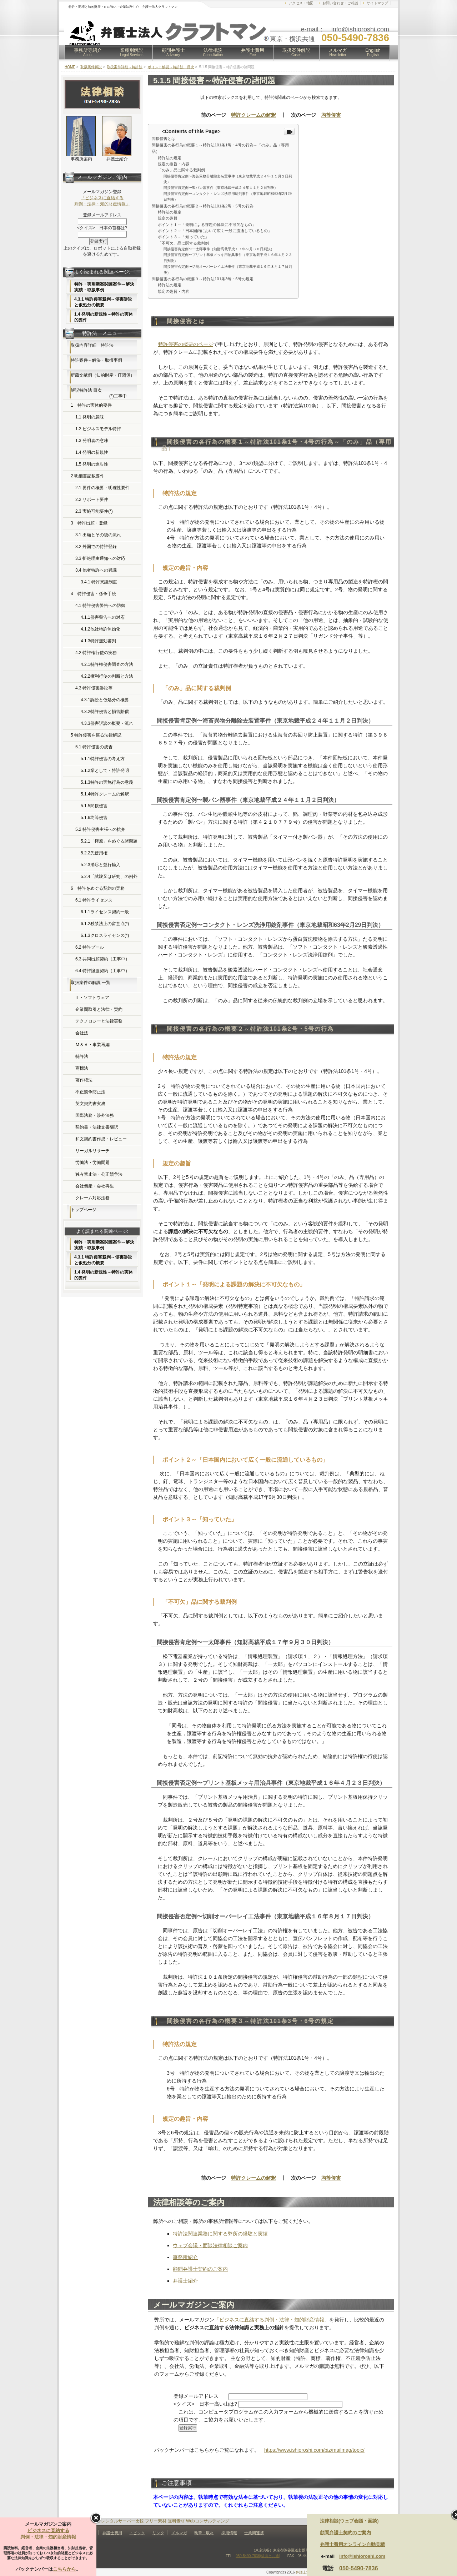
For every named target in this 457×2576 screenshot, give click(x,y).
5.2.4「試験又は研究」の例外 (109, 876)
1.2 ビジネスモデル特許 (98, 428)
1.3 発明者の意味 (91, 440)
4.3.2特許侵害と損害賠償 (105, 711)
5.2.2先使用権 (94, 852)
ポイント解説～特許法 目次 (171, 67)
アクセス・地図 (300, 3)
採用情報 (229, 2533)
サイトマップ (377, 3)
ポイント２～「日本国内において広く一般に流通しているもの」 (215, 231)
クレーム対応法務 (92, 1197)
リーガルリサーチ (92, 1150)
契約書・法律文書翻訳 (96, 1127)
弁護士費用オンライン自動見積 (352, 2544)
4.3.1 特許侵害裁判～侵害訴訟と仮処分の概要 (103, 302)
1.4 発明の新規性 (91, 452)
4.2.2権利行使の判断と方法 (107, 676)
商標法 (81, 1068)
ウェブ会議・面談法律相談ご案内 (210, 2245)
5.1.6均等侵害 (94, 817)
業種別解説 (132, 52)
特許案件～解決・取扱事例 (96, 360)
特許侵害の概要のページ (185, 344)
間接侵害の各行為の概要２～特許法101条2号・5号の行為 (202, 206)
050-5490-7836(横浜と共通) (258, 2556)
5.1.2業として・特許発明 (105, 770)
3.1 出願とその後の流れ (98, 534)
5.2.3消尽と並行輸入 (100, 864)
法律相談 (213, 52)
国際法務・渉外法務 (94, 1115)
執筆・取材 (204, 2533)
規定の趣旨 (167, 218)
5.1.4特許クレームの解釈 (105, 794)
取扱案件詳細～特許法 (124, 67)
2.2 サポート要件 (91, 499)
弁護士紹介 (185, 2281)
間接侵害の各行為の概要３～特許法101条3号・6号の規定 (202, 279)
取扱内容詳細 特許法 (92, 345)
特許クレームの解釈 (253, 115)
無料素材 (176, 2521)
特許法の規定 (169, 158)
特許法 (81, 1056)
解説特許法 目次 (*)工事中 (99, 393)
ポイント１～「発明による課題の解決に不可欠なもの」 (207, 224)
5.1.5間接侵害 (94, 805)
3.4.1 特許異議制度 (99, 581)
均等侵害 (331, 115)
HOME (70, 67)
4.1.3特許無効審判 (98, 640)
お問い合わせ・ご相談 (340, 3)
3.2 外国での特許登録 (96, 546)
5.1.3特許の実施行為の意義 (107, 782)
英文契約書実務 (90, 1103)
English (373, 52)
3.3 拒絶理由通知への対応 (100, 558)
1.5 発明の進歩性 (91, 464)
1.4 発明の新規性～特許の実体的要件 (103, 317)
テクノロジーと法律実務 (98, 1021)
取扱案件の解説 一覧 (90, 982)
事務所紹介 (185, 2257)
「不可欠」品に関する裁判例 (183, 243)
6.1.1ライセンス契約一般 (105, 911)
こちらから (64, 2569)
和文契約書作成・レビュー (101, 1138)
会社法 (81, 1032)
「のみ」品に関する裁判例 (181, 170)
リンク (158, 2533)
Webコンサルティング (207, 2521)
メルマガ (337, 52)
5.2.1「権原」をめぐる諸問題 (109, 841)
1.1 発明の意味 (89, 417)
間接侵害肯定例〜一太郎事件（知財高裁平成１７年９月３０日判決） (219, 249)
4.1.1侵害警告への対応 (103, 617)
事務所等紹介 (88, 52)
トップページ (83, 1209)
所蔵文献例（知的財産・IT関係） (103, 375)
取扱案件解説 (296, 52)
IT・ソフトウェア (92, 997)
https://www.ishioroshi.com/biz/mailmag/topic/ (314, 2450)
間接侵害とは (163, 138)
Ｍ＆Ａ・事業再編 (92, 1044)
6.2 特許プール (89, 947)
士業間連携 (254, 2533)
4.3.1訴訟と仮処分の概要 (105, 699)
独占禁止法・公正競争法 (98, 1174)
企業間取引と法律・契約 (98, 1009)
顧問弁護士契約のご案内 (200, 2269)
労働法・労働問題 (92, 1162)
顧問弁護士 (173, 52)
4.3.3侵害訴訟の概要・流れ (107, 723)
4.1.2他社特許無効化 (100, 629)
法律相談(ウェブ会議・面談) (349, 2521)
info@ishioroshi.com (362, 2556)
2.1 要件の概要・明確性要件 (102, 487)
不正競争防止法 (90, 1091)
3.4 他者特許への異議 (96, 570)
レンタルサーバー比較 (122, 2521)
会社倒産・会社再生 (94, 1186)
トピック (137, 2533)
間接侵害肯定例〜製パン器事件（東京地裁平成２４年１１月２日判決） (221, 188)
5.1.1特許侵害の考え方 (103, 758)
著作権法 (83, 1080)
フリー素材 (155, 2521)
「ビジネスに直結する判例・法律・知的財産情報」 (271, 2320)
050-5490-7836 (358, 2568)
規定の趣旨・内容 (173, 164)
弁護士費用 (252, 52)
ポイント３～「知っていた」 (183, 237)
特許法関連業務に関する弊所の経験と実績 (220, 2233)
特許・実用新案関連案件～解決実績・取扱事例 (104, 287)
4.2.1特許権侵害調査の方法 (107, 664)
